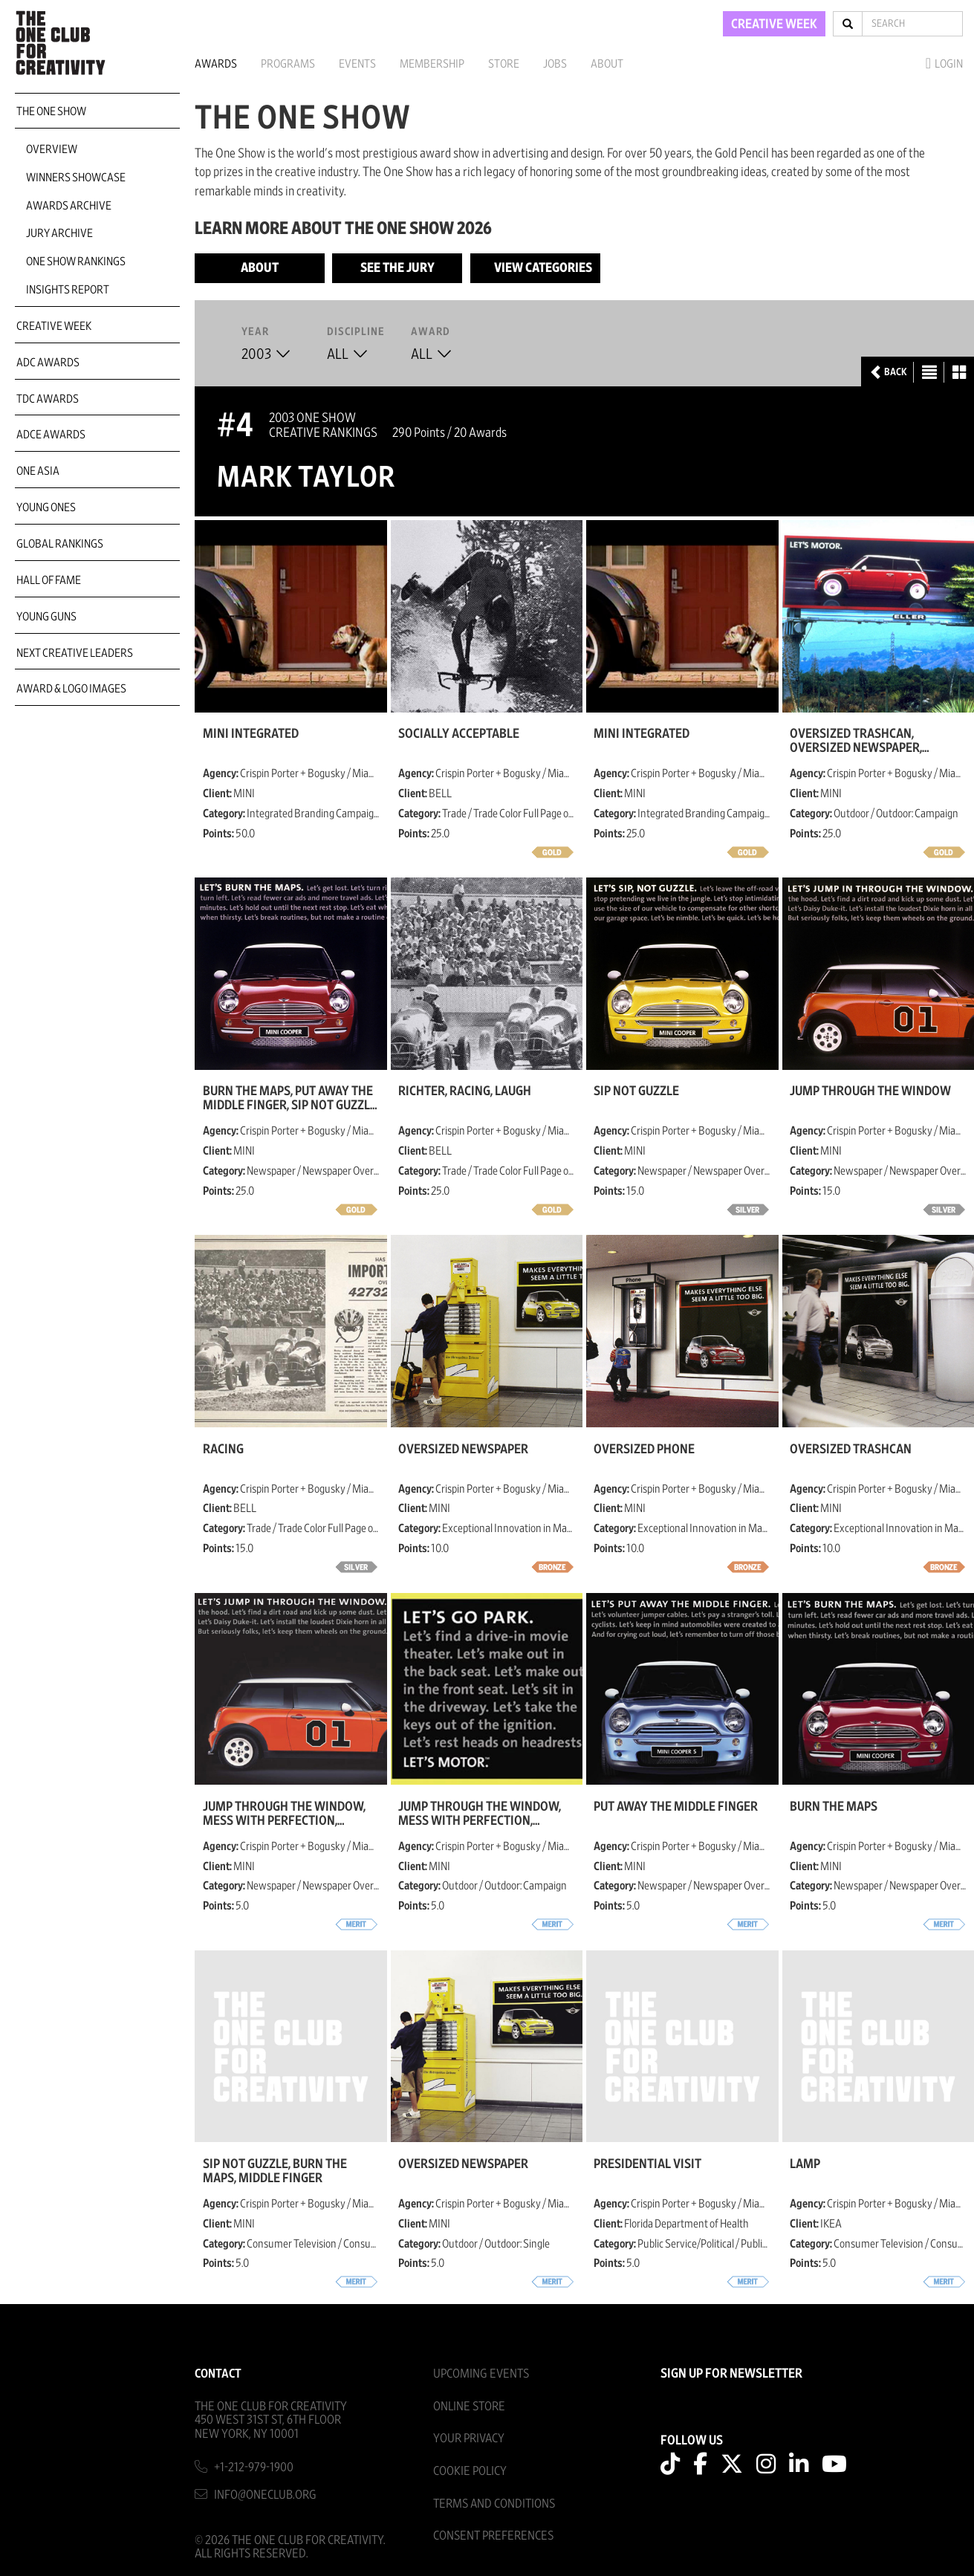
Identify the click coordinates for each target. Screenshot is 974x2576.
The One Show (51, 111)
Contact (218, 2373)
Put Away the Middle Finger (676, 1807)
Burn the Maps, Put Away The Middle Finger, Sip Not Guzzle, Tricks (291, 1098)
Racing (223, 1449)
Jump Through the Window (870, 1091)
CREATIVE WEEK (774, 24)
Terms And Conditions (494, 2503)
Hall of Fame (48, 580)
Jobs (555, 64)
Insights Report (67, 290)
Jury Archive (59, 233)
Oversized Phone (644, 1449)
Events (357, 64)
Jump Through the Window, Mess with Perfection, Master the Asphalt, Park (479, 1813)
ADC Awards (47, 363)
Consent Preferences (493, 2535)
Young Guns (46, 617)
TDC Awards (47, 399)
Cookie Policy (470, 2471)
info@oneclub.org (265, 2494)
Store (503, 64)
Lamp (805, 2164)
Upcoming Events (481, 2373)
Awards (216, 64)
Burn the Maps (833, 1807)
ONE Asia (37, 471)
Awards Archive (68, 206)
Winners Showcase (76, 178)
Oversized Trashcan (851, 1449)
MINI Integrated (251, 734)
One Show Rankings (76, 261)
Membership (432, 64)
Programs (288, 64)
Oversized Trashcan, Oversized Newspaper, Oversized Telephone (856, 740)
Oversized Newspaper (463, 1449)
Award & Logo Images (71, 689)
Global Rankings (59, 544)
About (607, 64)
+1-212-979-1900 (253, 2467)
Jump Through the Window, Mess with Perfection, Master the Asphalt (284, 1813)
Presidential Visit (647, 2164)
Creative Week (53, 326)
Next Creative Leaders (74, 653)
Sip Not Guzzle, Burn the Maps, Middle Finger (275, 2171)
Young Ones (46, 507)
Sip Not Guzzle (636, 1091)
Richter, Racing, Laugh (464, 1091)
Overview (51, 149)
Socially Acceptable (458, 734)
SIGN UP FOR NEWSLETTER (731, 2374)
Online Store (469, 2406)
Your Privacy (468, 2438)
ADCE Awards (50, 435)
